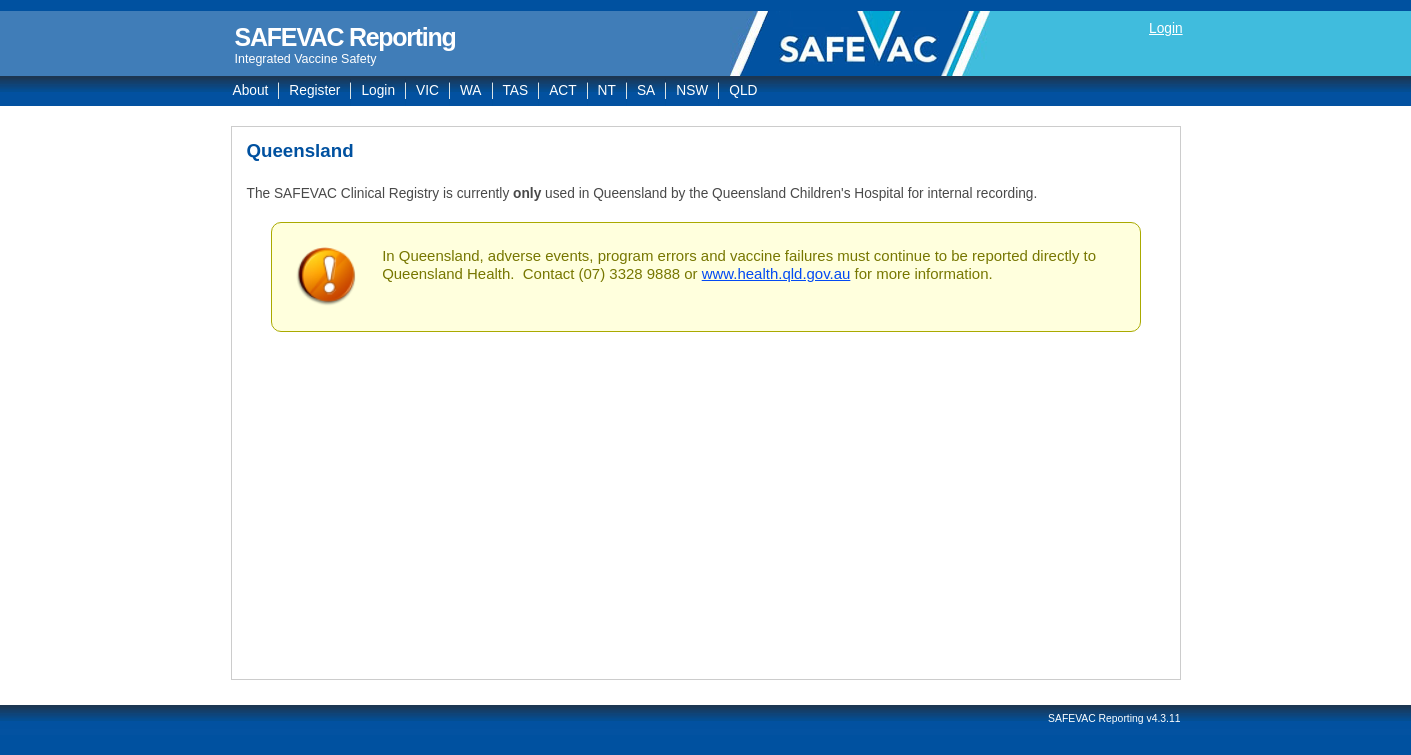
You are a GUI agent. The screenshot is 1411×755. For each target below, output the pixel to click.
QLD (743, 90)
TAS (516, 90)
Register (314, 90)
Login (1166, 28)
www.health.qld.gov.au (776, 273)
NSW (692, 90)
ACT (562, 90)
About (251, 90)
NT (607, 90)
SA (646, 90)
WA (471, 90)
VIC (427, 90)
